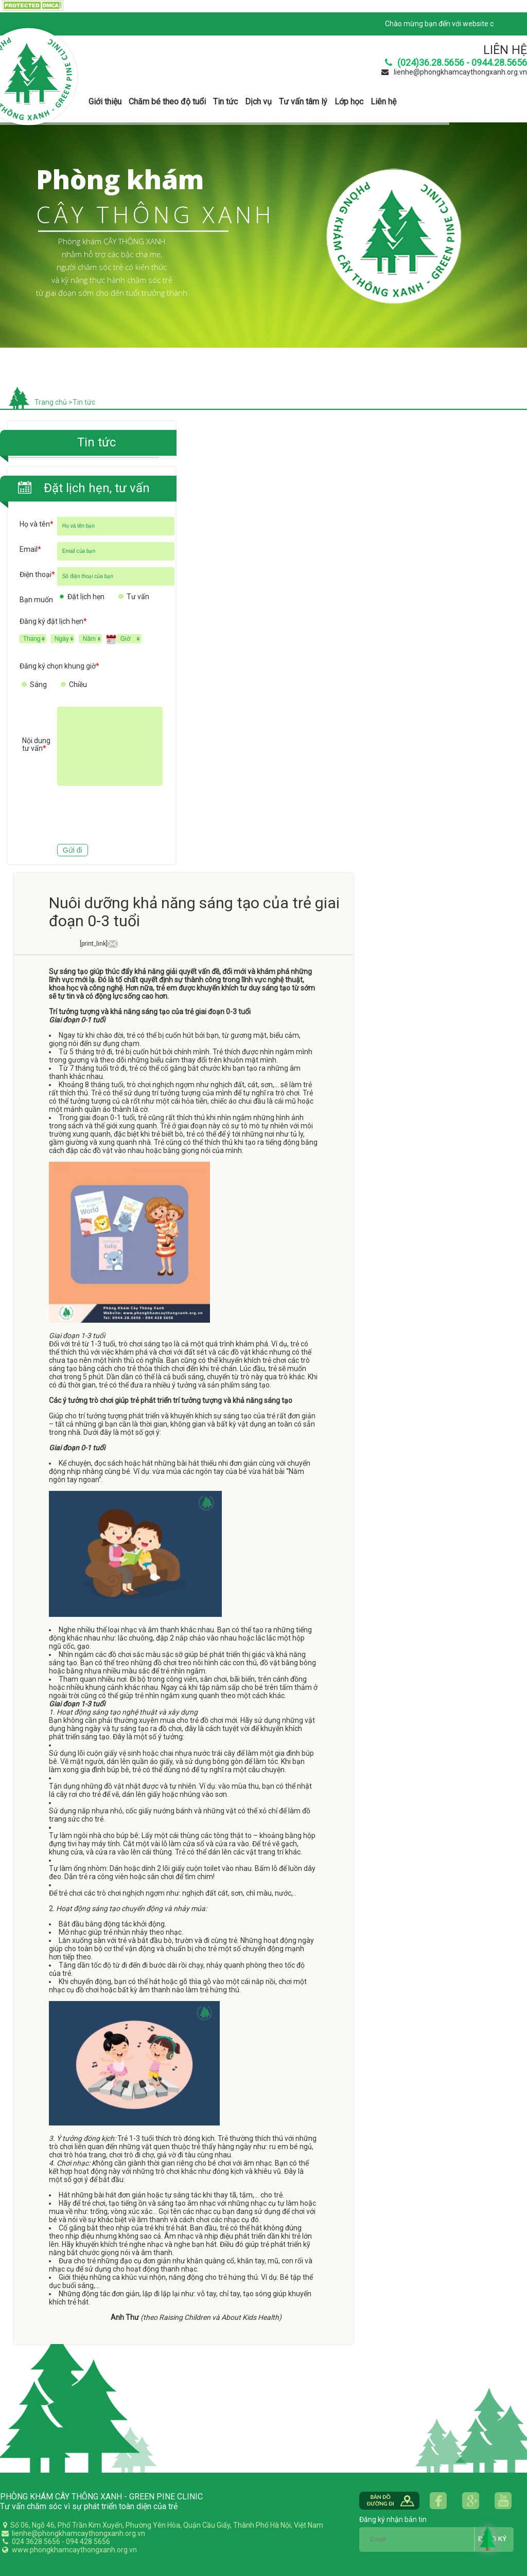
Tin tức (225, 101)
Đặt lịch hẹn (85, 596)
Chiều (78, 684)
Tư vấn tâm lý (303, 101)
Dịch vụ (258, 101)
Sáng (38, 684)
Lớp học (349, 101)
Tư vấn (138, 596)
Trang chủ (50, 402)
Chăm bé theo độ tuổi (167, 101)
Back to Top (488, 2538)
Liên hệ (383, 101)
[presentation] (98, 816)
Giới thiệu (105, 101)
